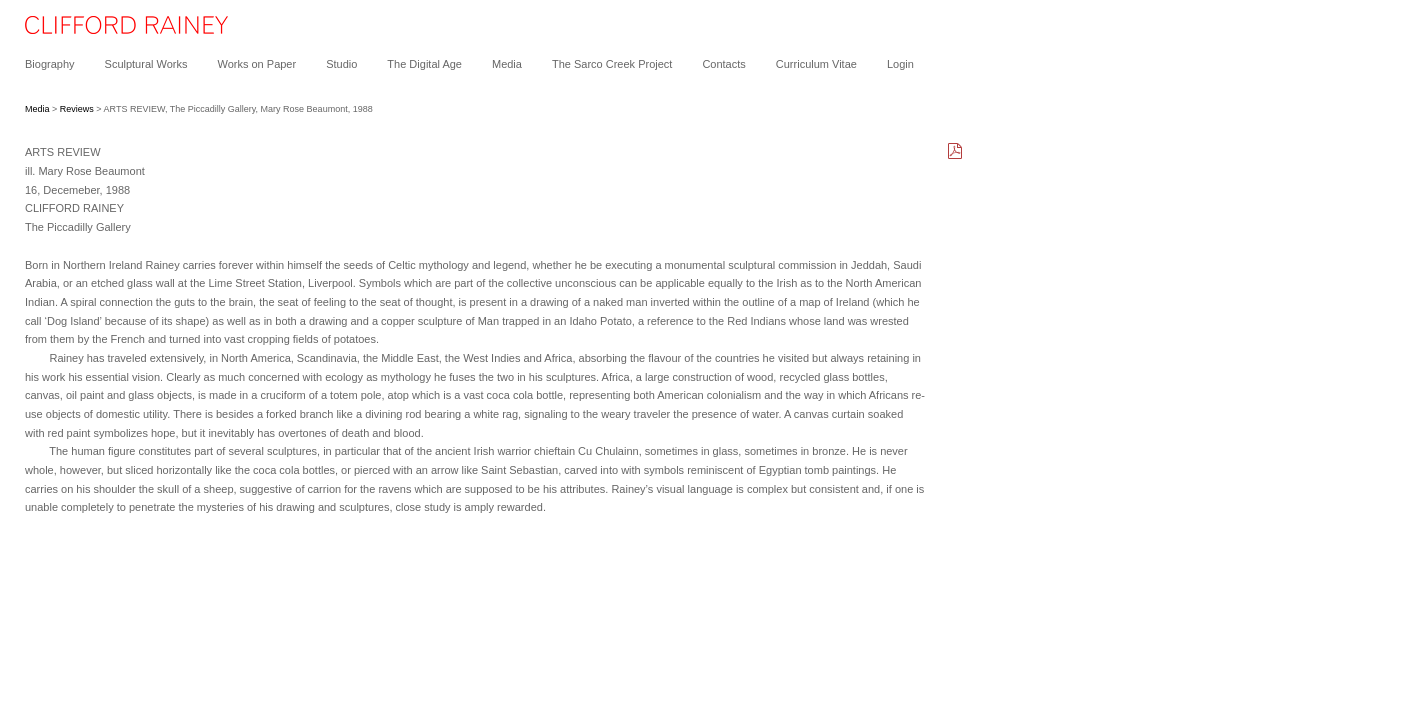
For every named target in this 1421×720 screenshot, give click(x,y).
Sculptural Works (146, 64)
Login (900, 64)
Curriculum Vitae (816, 64)
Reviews (77, 109)
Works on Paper (256, 64)
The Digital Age (424, 64)
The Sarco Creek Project (612, 64)
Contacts (723, 64)
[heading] (114, 30)
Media (507, 64)
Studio (341, 64)
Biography (50, 64)
